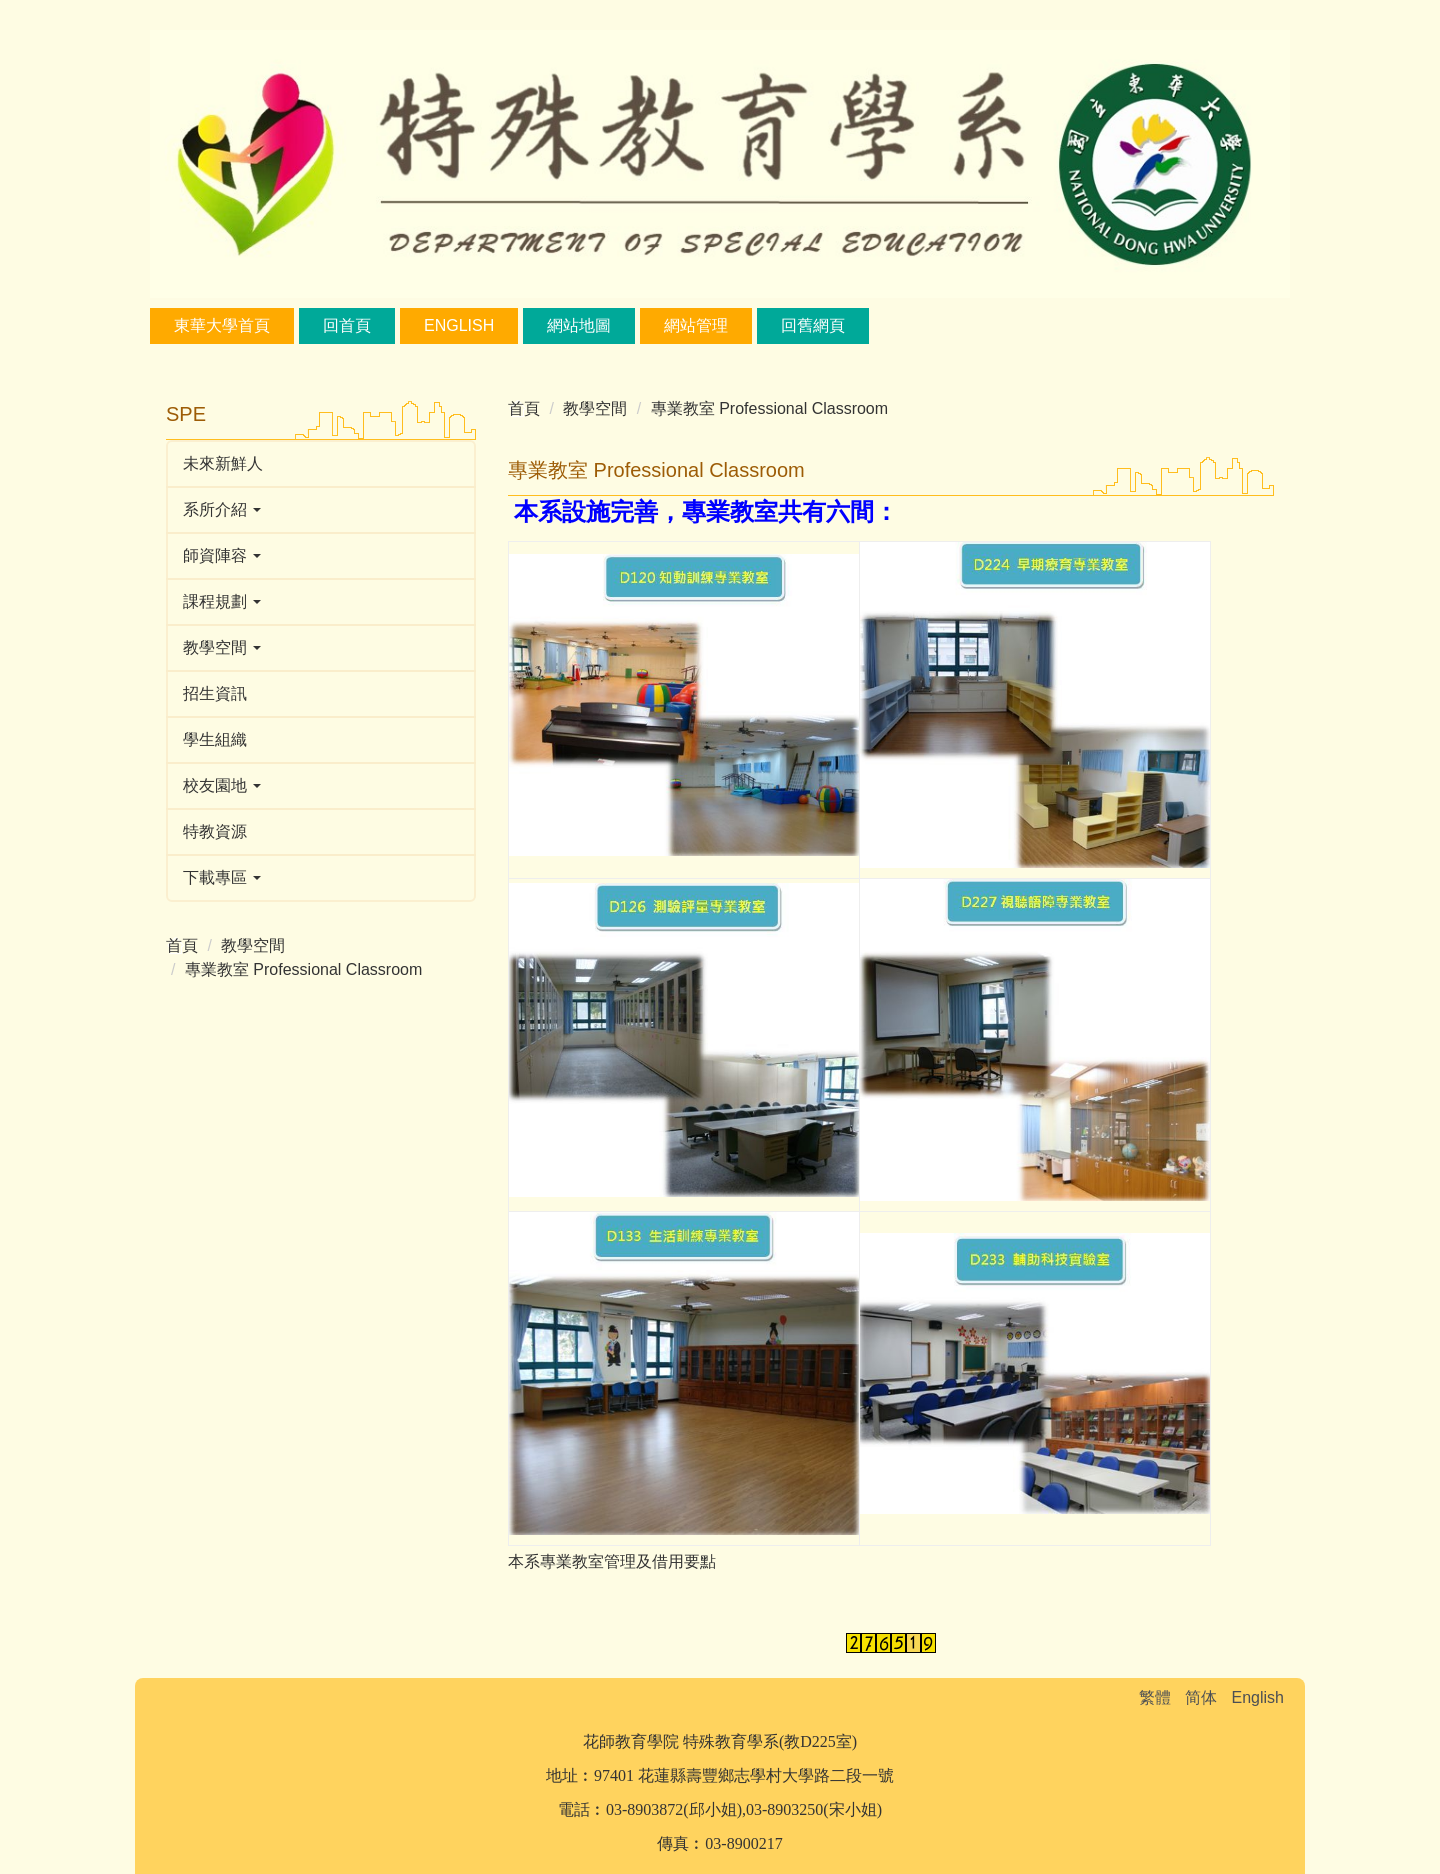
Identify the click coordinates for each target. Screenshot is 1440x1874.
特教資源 (215, 831)
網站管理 (696, 325)
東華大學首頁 (222, 325)
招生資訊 (215, 693)
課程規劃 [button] (222, 601)
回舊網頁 (813, 325)
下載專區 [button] (222, 877)
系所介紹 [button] (222, 509)
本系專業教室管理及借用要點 (612, 1561)
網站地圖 (579, 325)
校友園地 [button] (222, 785)
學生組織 (215, 739)
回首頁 (347, 325)
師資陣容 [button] (222, 555)
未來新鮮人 (223, 463)
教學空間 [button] (222, 647)
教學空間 (253, 945)
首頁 (182, 945)
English (459, 325)
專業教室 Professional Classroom (303, 969)
